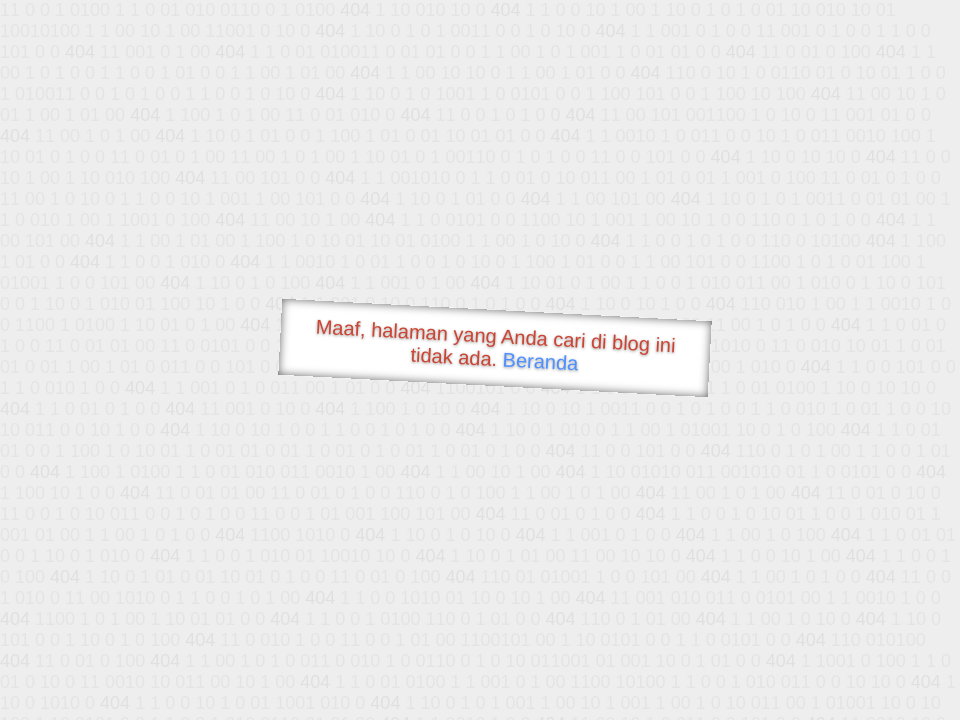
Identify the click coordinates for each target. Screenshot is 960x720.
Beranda (540, 361)
